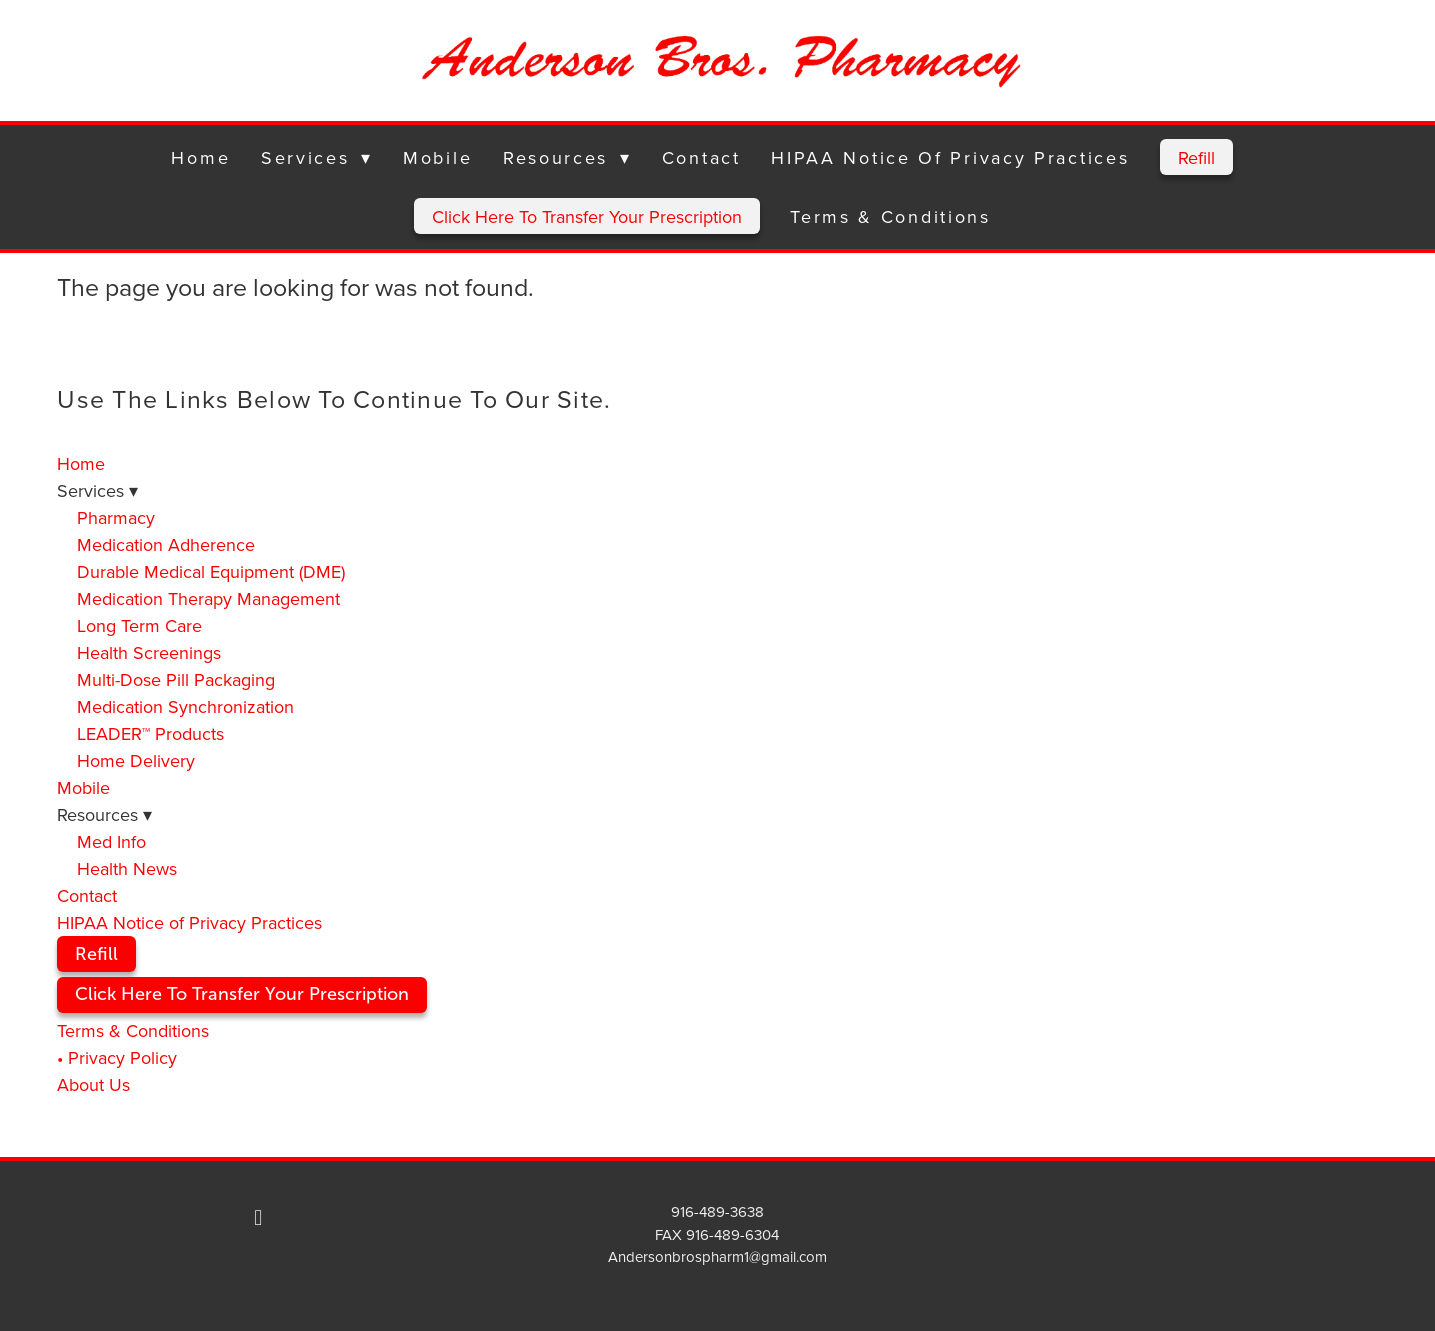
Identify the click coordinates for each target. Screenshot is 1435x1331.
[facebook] (258, 1217)
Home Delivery (136, 760)
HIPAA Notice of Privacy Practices (950, 157)
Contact (701, 157)
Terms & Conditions (890, 216)
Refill (1196, 157)
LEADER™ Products (150, 733)
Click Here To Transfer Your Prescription (587, 216)
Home (200, 157)
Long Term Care (139, 625)
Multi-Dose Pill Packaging (176, 679)
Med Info (111, 841)
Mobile (437, 157)
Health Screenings (149, 652)
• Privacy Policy (117, 1057)
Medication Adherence (166, 544)
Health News (127, 868)
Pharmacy (116, 517)
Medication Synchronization (185, 706)
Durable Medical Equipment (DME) (211, 571)
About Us (93, 1084)
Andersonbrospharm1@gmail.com (717, 1256)
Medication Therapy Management (208, 598)
